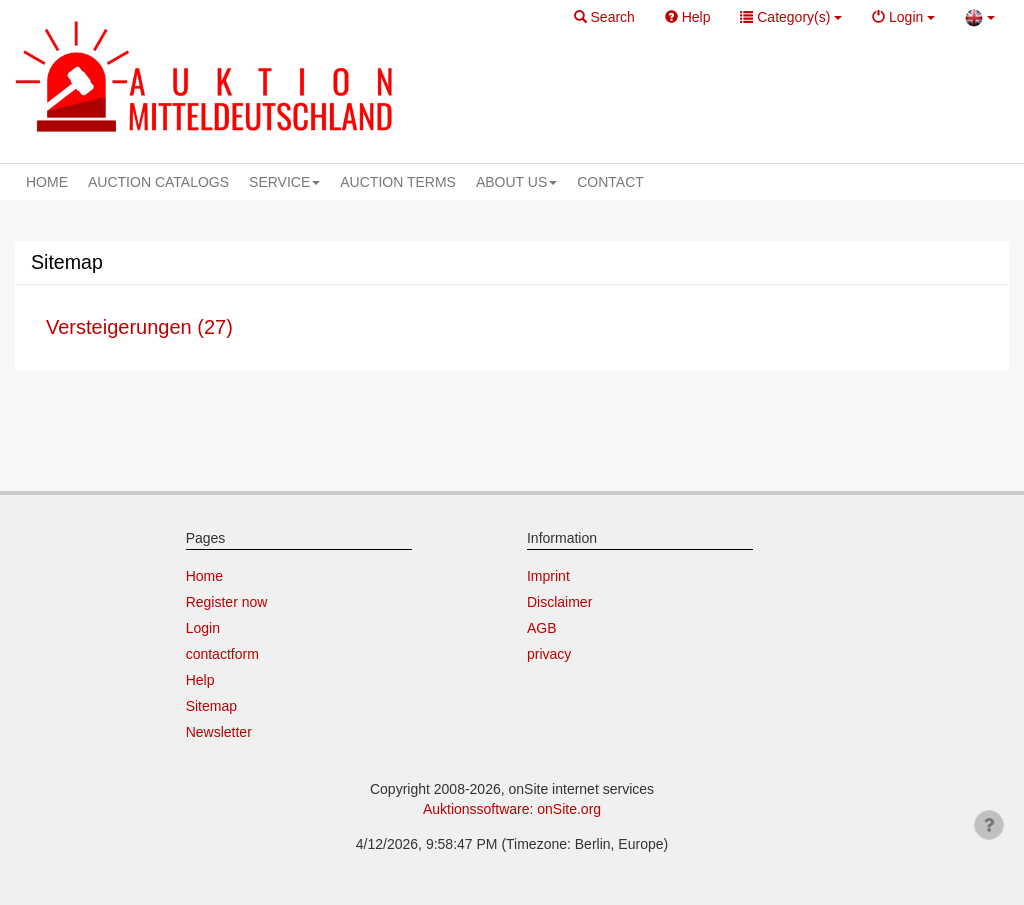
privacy (549, 654)
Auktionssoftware (476, 809)
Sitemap (211, 706)
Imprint (548, 576)
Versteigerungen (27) (139, 327)
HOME (47, 182)
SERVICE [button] (284, 182)
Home (204, 576)
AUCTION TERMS (398, 182)
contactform (222, 654)
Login (203, 628)
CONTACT (610, 182)
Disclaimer (559, 602)
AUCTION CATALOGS (158, 182)
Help (200, 680)
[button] (604, 18)
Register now (227, 602)
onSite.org (569, 809)
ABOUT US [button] (516, 182)
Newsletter (219, 732)
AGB (542, 628)
